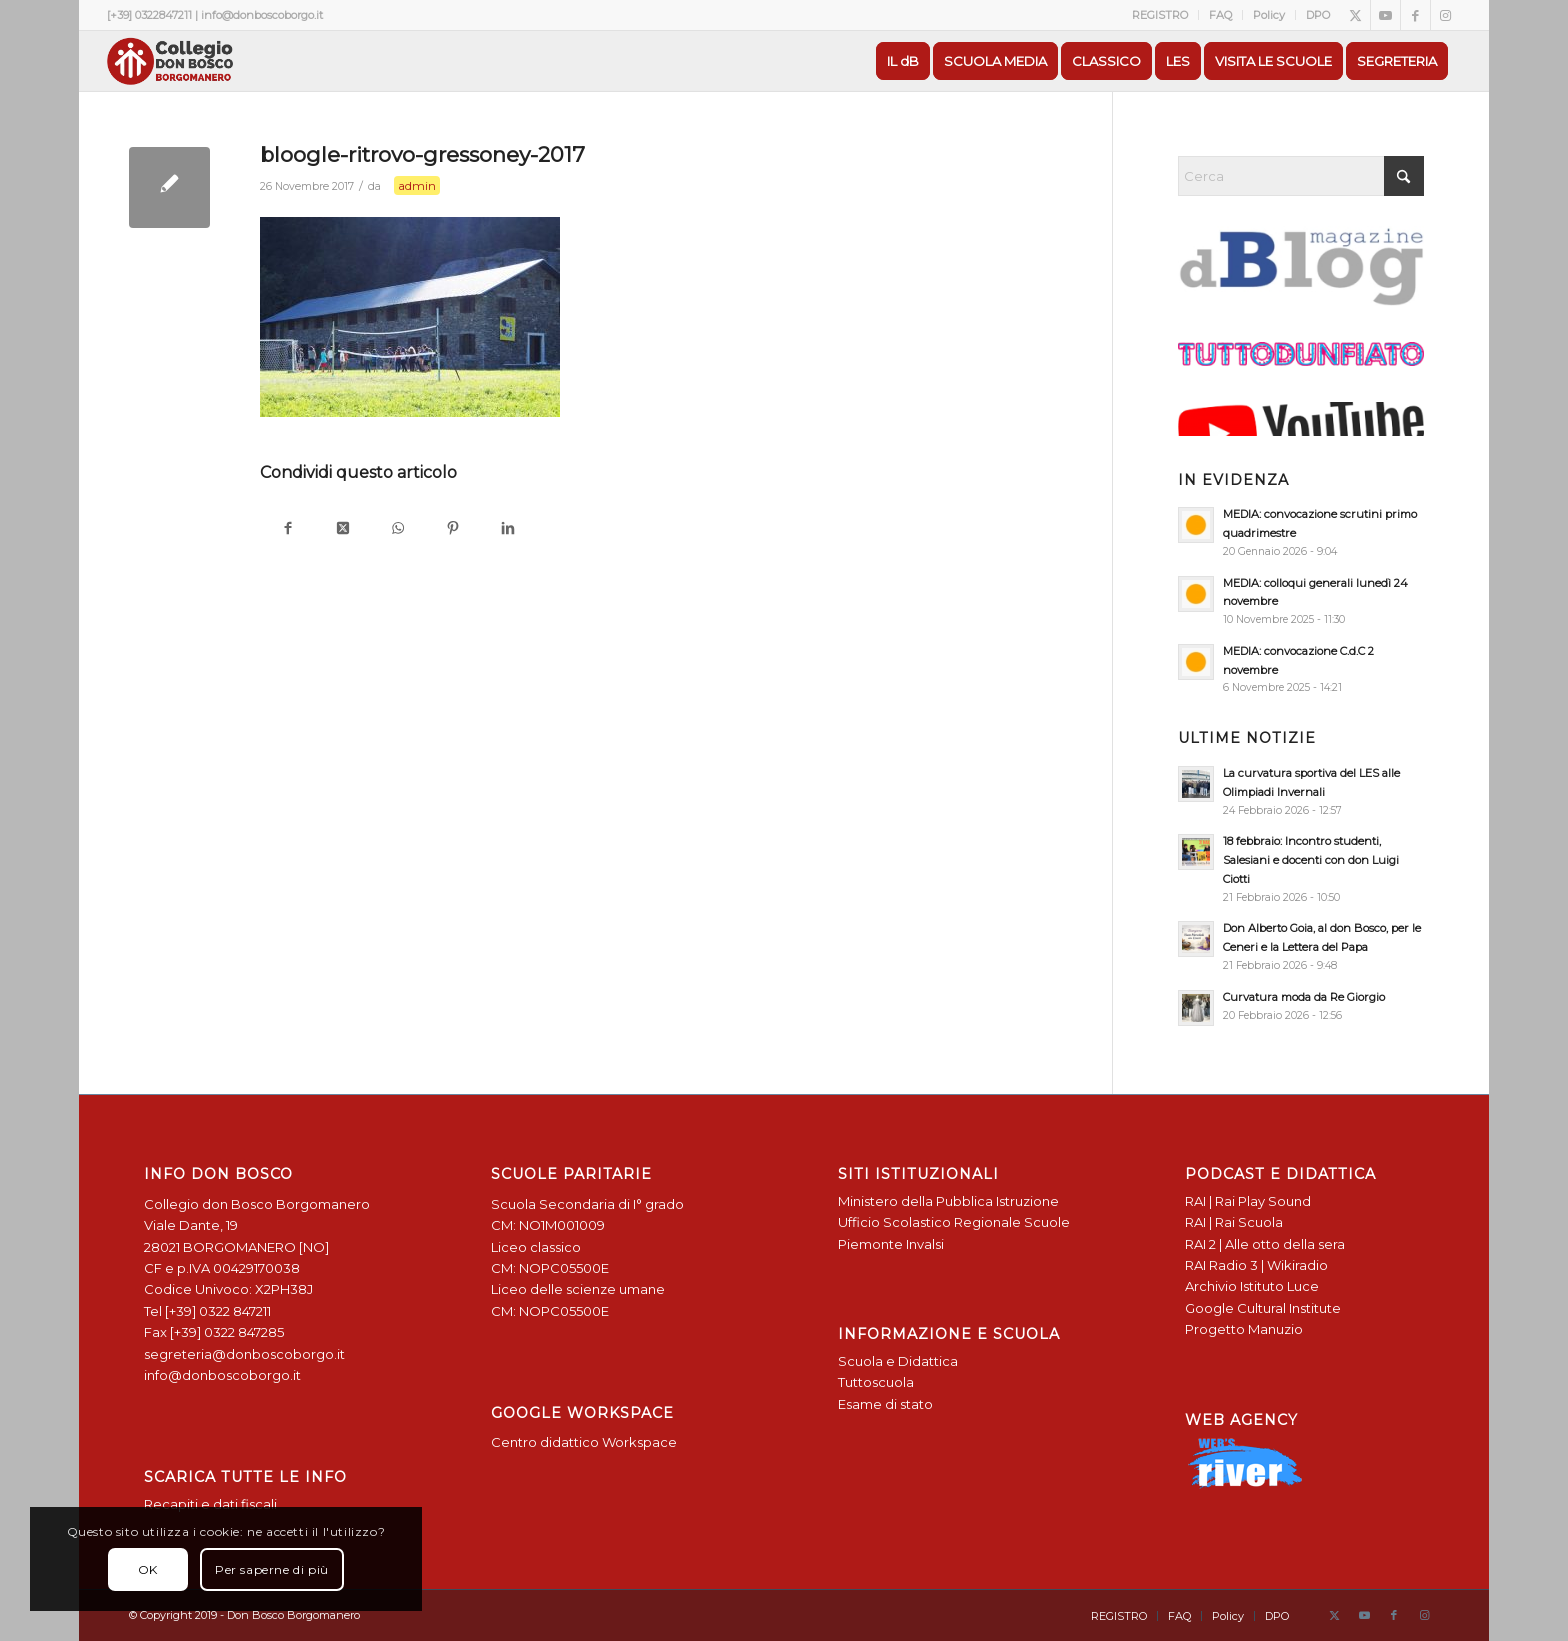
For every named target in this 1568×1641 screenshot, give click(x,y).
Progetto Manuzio (1244, 1329)
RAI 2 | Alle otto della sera (1265, 1244)
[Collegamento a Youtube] (1385, 15)
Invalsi (925, 1244)
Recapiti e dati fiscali (210, 1504)
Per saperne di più (272, 1569)
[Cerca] (1301, 176)
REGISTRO (1160, 15)
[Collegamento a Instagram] (1446, 15)
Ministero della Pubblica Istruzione (948, 1201)
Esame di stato (885, 1404)
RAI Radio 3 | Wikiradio (1256, 1265)
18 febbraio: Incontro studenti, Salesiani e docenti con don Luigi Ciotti (1311, 860)
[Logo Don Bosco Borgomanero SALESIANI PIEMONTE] (170, 61)
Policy (1269, 15)
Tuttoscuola (876, 1382)
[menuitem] (1160, 15)
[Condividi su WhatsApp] (397, 529)
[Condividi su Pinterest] (452, 529)
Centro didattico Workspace (584, 1442)
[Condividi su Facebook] (287, 529)
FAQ (1220, 15)
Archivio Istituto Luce (1252, 1286)
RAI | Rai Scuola (1234, 1222)
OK (148, 1569)
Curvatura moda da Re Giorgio (1304, 997)
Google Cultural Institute (1263, 1308)
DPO (1318, 15)
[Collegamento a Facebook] (1415, 15)
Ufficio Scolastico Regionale (929, 1222)
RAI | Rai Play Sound (1248, 1201)
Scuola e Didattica (898, 1361)
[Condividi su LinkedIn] (507, 529)
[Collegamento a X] (1355, 15)
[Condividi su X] (342, 529)
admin (417, 185)
